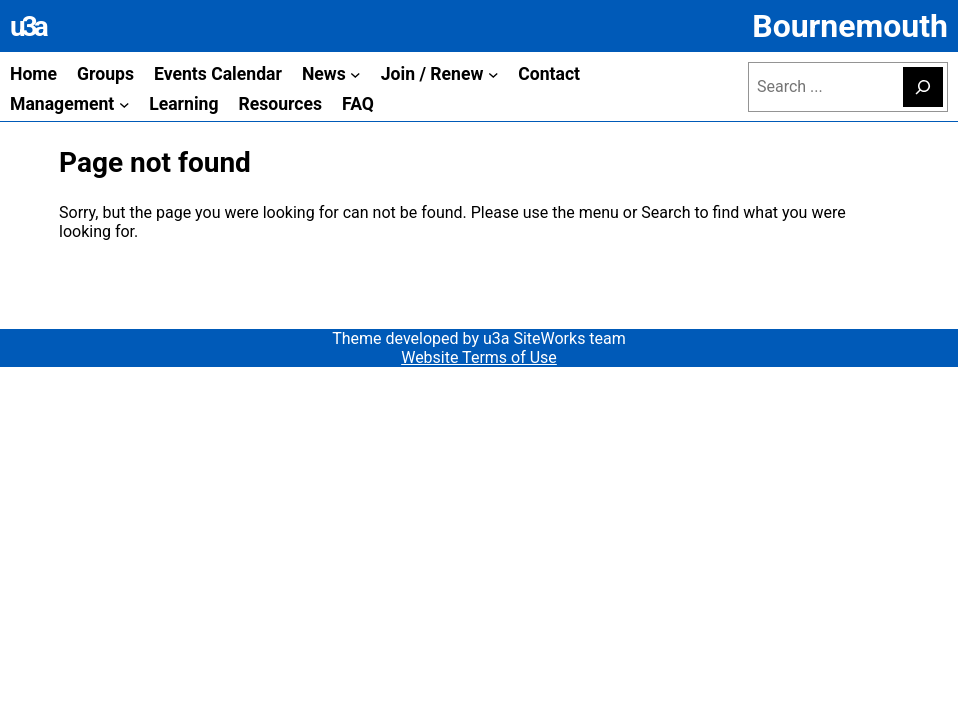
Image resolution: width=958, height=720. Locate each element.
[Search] (923, 87)
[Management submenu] (124, 104)
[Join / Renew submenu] (493, 74)
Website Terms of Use (479, 357)
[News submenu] (355, 74)
